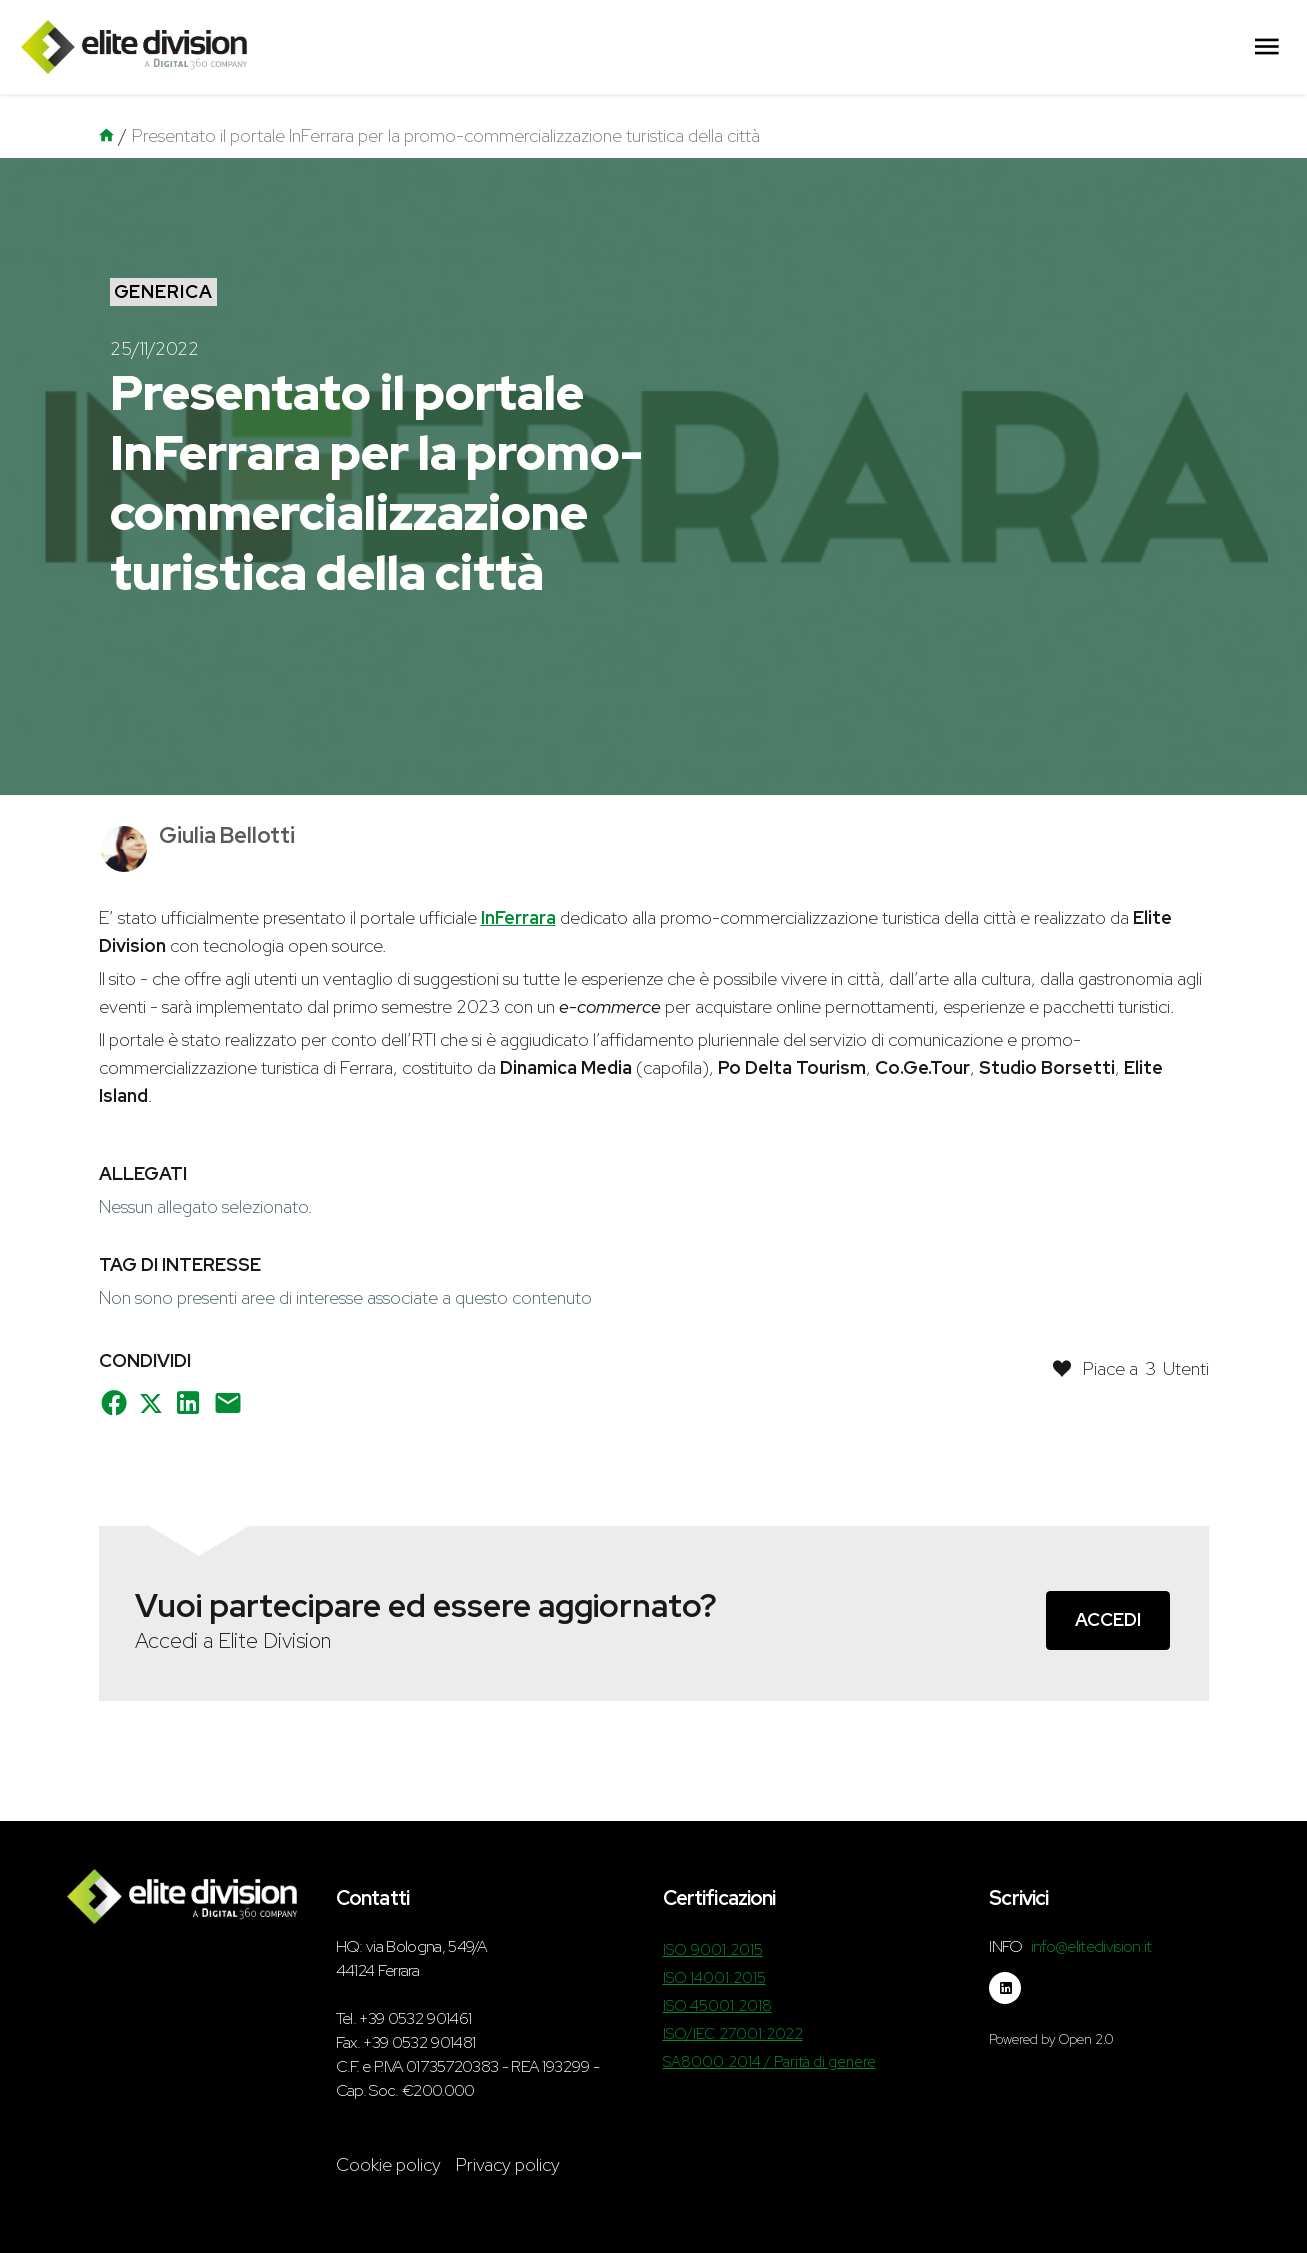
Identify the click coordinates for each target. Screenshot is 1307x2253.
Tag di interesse (180, 1264)
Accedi (1108, 1619)
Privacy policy (508, 2164)
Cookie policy (388, 2164)
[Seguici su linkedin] (1005, 1988)
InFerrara (518, 917)
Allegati (143, 1173)
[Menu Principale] (1267, 47)
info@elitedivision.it (1091, 1946)
